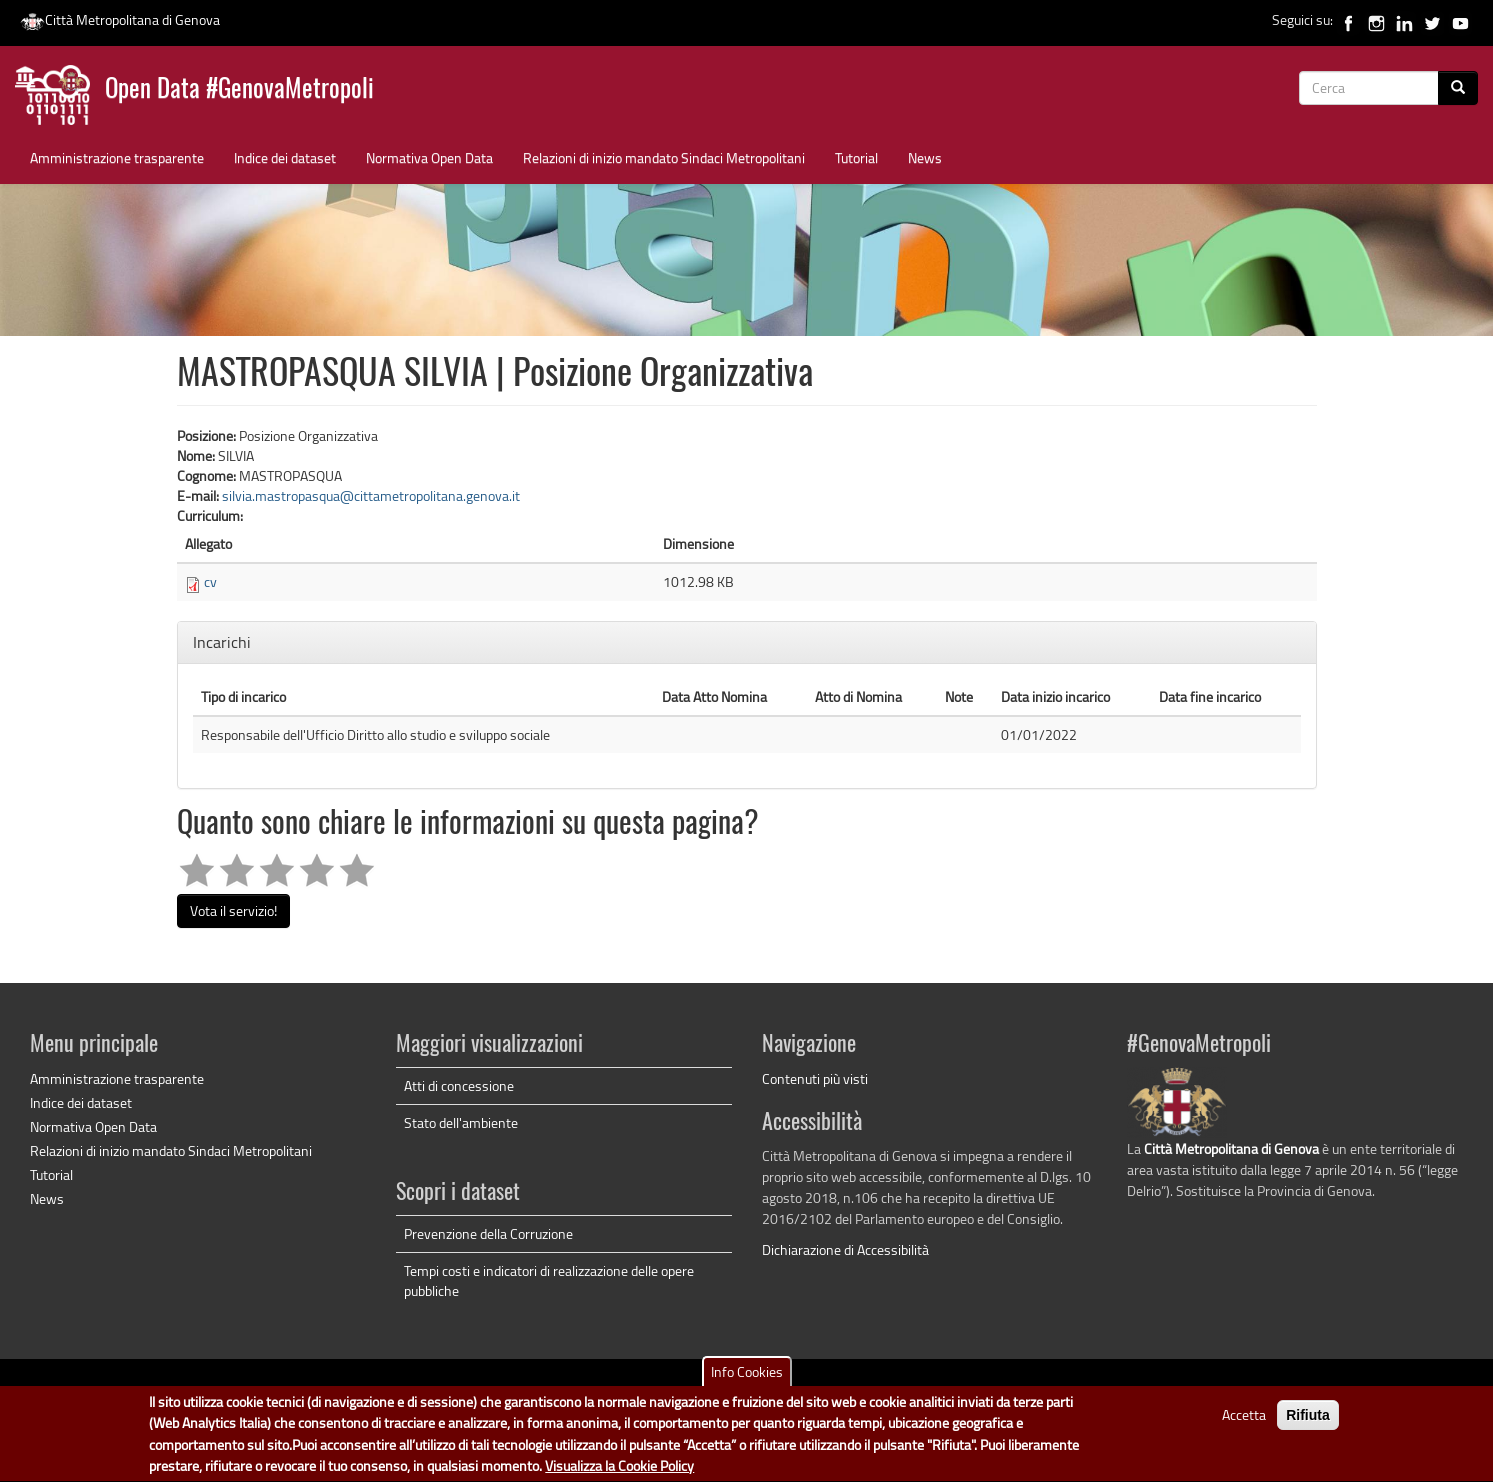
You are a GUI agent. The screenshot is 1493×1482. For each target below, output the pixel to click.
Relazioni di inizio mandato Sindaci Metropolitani (664, 157)
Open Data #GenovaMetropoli (239, 90)
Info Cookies (747, 1378)
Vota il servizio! (233, 910)
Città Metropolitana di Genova (120, 19)
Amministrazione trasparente (117, 157)
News (925, 157)
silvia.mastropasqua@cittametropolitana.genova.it (371, 495)
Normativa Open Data (429, 157)
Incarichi (224, 642)
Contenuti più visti (815, 1078)
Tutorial (856, 157)
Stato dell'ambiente (461, 1122)
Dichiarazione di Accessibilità (845, 1249)
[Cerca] (1458, 88)
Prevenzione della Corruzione (488, 1233)
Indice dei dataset (285, 157)
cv (210, 581)
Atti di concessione (459, 1085)
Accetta (1244, 1421)
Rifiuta (1308, 1422)
